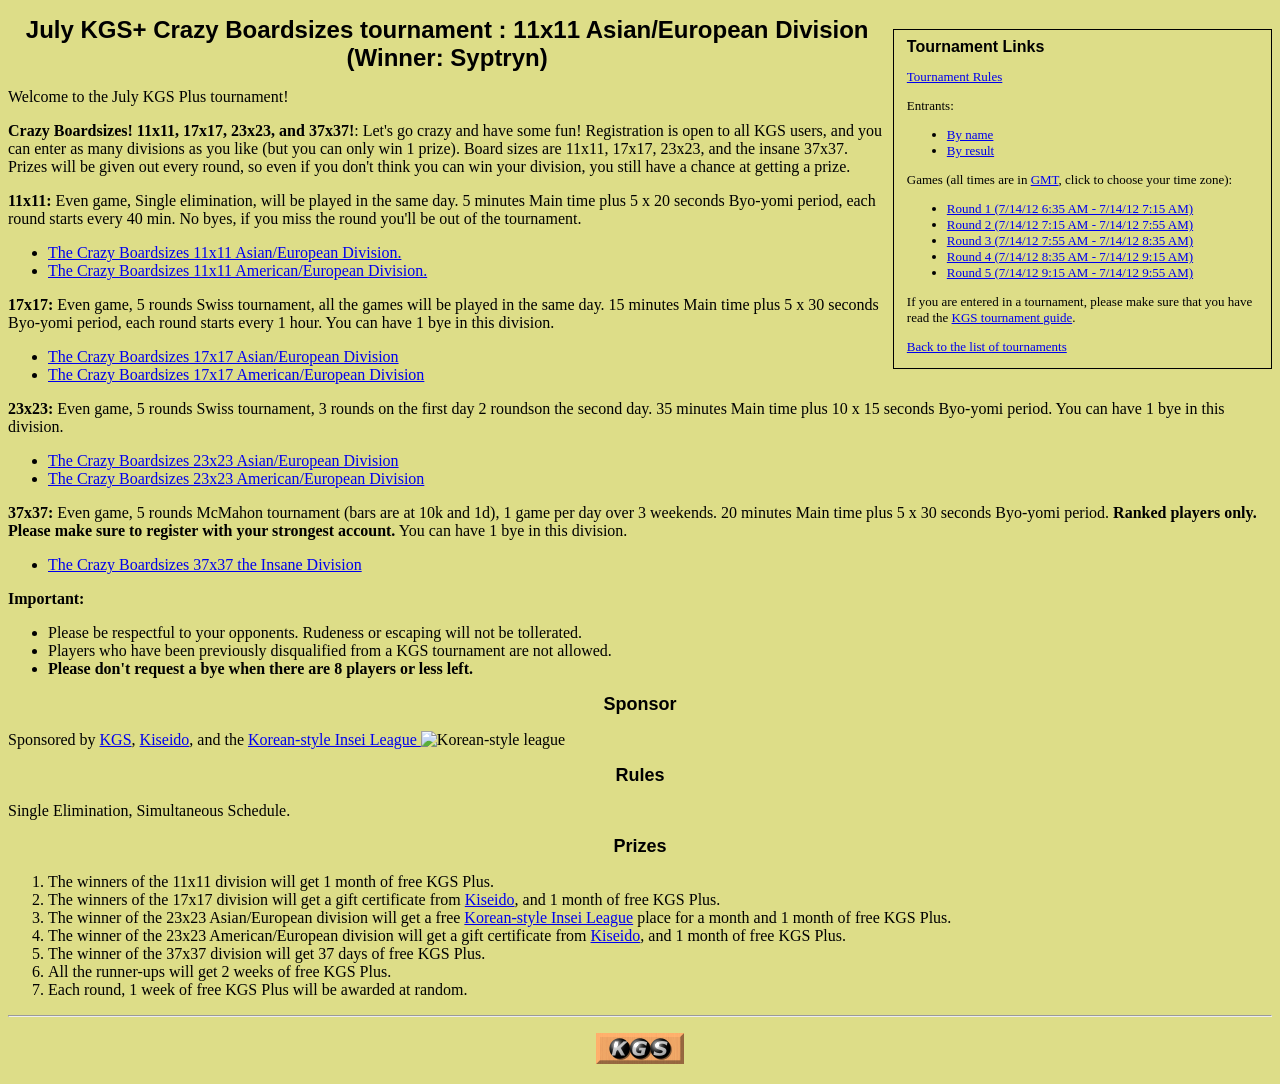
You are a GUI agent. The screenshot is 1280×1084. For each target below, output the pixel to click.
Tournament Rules (955, 76)
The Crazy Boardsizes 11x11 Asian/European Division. (224, 252)
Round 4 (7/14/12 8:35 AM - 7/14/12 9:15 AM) (1070, 256)
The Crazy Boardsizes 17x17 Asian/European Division (223, 356)
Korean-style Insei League (334, 739)
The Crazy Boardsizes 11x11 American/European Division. (237, 270)
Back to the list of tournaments (987, 346)
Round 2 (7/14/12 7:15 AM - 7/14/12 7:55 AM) (1070, 224)
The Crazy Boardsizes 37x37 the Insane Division (205, 564)
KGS (116, 739)
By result (970, 150)
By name (970, 134)
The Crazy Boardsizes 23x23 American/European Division (236, 478)
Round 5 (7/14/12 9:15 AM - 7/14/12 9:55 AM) (1070, 272)
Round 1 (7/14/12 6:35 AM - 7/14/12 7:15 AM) (1070, 208)
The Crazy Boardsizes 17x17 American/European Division (236, 374)
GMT (1045, 179)
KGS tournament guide (1012, 317)
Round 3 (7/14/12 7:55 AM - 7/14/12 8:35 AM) (1070, 240)
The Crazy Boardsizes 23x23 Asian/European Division (223, 460)
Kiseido (165, 739)
